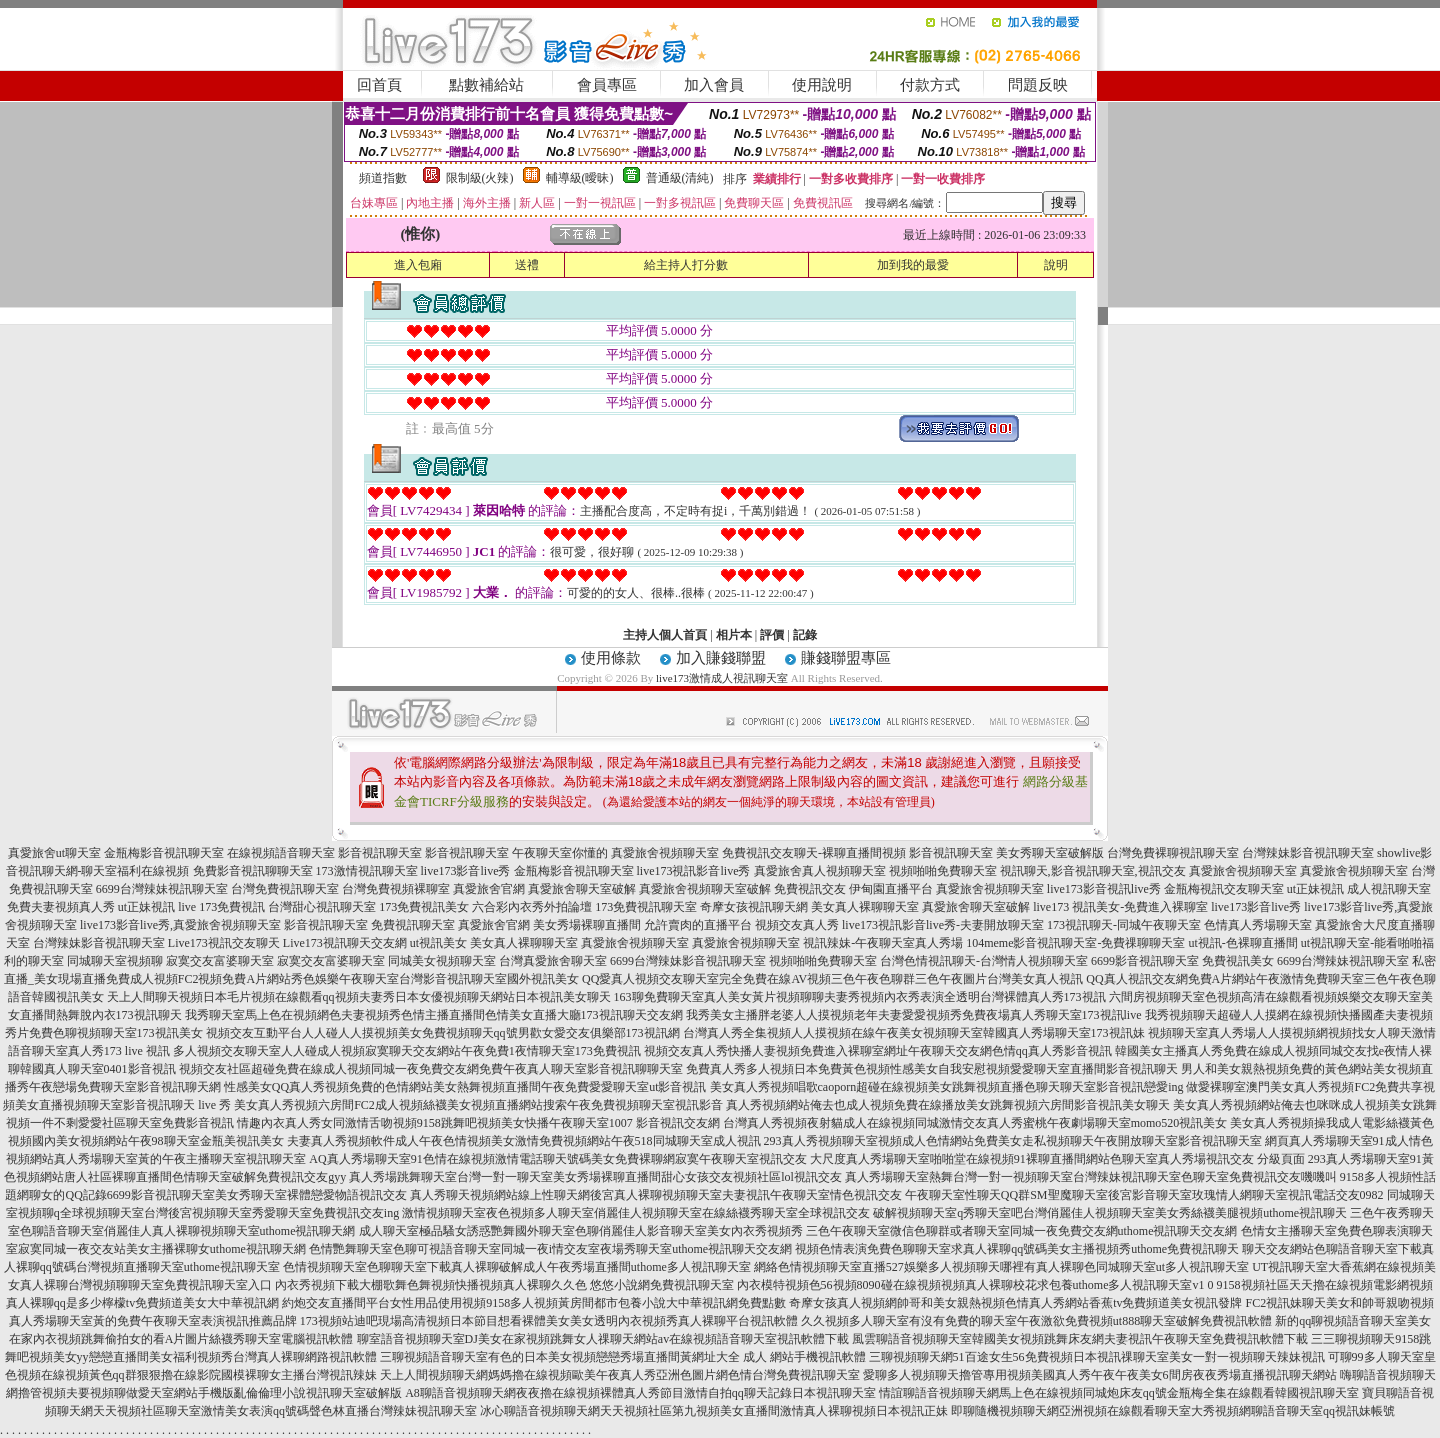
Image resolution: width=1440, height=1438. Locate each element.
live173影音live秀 (466, 871)
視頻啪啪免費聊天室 (943, 871)
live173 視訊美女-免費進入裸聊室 (1120, 907)
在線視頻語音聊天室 (281, 853)
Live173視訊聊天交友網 (345, 943)
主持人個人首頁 (665, 635)
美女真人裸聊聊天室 (865, 907)
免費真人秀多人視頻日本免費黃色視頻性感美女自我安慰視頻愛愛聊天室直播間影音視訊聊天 (932, 1069)
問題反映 (1038, 85)
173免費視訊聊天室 (646, 907)
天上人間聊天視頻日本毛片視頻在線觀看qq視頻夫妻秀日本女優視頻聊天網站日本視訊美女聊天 (359, 997)
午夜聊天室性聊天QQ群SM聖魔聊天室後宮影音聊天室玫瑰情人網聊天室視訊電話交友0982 (1144, 1195)
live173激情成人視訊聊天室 (722, 678)
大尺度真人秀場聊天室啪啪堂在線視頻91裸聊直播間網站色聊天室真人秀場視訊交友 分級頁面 (1057, 1159)
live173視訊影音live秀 (694, 871)
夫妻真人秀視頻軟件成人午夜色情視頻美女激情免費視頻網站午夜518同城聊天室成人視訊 (524, 1141)
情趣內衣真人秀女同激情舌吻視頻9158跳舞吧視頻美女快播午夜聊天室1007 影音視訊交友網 (478, 1123)
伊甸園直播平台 (891, 889)
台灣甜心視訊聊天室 (322, 907)
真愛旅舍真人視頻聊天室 (820, 871)
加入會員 (714, 85)
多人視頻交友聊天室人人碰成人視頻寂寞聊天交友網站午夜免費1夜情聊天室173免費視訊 (407, 1051)
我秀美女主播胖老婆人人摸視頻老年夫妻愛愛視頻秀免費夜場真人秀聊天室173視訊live (914, 1015)
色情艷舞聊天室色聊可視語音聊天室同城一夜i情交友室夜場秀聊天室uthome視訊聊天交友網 (550, 1249)
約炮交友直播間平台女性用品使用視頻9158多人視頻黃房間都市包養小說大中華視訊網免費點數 (534, 1303)
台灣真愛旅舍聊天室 (553, 961)
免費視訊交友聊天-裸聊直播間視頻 (814, 853)
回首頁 (379, 85)
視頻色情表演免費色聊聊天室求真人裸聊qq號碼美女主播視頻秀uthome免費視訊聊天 (1017, 1249)
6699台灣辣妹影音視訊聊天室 (688, 961)
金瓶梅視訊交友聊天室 (1224, 889)
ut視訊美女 (438, 943)
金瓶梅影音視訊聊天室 (164, 853)
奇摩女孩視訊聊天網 (754, 907)
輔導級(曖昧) (580, 178)
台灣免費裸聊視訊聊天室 (1173, 853)
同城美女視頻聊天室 (442, 961)
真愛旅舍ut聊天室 (54, 853)
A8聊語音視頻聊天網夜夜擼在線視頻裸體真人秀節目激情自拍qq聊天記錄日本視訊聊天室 (640, 1393)
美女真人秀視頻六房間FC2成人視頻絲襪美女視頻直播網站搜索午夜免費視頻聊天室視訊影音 (478, 1105)
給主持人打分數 (686, 265)
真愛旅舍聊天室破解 (582, 889)
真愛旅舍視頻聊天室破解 (705, 889)
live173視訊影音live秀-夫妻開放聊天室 (943, 925)
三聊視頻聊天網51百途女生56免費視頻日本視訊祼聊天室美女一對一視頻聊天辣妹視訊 (1097, 1357)
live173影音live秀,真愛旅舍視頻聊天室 (180, 925)
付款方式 (930, 85)
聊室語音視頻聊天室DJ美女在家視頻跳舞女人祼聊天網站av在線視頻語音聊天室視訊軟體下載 (603, 1339)
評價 (772, 635)
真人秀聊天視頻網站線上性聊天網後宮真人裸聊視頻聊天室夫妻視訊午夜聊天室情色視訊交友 (656, 1195)
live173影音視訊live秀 (1104, 889)
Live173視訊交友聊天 (224, 943)
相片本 (734, 635)
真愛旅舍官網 (489, 889)
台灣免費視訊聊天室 (285, 889)
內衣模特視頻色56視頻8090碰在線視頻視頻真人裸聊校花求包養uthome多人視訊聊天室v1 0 (975, 1285)
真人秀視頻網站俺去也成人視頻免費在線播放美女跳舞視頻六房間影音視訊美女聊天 (948, 1105)
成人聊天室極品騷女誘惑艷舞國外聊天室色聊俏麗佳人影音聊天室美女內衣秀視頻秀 (581, 1231)
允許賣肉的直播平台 (698, 925)
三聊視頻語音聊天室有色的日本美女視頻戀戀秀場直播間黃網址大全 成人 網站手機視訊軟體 (623, 1357)
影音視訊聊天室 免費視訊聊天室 (369, 925)
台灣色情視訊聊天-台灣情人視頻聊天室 (984, 961)
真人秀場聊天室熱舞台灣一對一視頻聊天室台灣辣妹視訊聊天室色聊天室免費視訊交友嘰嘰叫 (1091, 1177)
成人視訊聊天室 (1389, 889)
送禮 (527, 265)
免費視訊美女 (1238, 961)
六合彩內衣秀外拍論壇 (532, 907)
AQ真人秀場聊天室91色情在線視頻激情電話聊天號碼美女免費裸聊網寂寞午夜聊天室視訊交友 (557, 1159)
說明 (1056, 265)
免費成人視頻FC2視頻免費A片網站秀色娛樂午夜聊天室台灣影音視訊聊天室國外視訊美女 (342, 979)
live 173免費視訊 (221, 907)
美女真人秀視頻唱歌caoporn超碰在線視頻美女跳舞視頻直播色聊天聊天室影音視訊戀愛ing (947, 1087)
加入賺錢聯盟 (721, 658)
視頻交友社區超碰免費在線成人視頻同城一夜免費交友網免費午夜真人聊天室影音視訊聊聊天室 (431, 1069)
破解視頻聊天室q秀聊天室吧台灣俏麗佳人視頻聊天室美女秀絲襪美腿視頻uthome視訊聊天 (1110, 1213)
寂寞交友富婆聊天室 (220, 961)
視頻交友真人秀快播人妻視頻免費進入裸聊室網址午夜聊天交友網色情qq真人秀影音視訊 (878, 1051)
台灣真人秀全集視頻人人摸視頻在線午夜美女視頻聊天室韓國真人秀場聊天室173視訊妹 (914, 1033)
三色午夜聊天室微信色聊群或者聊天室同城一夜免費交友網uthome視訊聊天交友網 (1022, 1231)
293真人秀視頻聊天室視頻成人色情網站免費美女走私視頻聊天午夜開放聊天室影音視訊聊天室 (1013, 1141)
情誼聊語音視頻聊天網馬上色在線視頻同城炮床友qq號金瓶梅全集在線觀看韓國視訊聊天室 (1119, 1393)
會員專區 (607, 85)
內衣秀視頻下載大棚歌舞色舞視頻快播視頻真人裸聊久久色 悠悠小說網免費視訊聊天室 (504, 1285)
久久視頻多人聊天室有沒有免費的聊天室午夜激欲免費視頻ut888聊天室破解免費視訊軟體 (1036, 1321)
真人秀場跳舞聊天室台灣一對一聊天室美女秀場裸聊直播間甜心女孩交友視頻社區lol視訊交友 (595, 1177)
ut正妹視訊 (1315, 889)
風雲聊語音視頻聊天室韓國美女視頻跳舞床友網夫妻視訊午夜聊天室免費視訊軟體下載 (1080, 1339)
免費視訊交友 (810, 889)
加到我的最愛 (913, 265)
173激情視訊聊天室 (367, 871)
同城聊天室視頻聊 (115, 961)
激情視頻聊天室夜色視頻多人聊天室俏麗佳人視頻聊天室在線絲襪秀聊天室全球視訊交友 (636, 1213)
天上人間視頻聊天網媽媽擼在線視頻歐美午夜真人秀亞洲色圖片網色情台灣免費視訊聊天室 (620, 1375)
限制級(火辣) (480, 178)
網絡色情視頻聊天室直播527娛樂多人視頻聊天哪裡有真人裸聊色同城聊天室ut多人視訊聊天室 (1001, 1267)
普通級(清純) (680, 178)
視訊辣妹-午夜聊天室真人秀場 (883, 943)
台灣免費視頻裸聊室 (396, 889)
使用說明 (822, 85)
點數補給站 (486, 85)
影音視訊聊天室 (380, 853)
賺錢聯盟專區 (846, 658)
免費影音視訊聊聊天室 (253, 871)
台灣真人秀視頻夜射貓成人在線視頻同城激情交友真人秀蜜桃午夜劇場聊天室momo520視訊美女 (975, 1123)
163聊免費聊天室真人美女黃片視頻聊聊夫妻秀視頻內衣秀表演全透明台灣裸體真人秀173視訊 (860, 997)
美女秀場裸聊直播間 (587, 925)
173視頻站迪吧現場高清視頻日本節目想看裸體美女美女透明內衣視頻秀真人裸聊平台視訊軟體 (549, 1321)
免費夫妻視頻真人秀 (61, 907)
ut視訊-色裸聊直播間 (1242, 943)
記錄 (805, 635)
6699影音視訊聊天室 (1145, 961)
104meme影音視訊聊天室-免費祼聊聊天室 (1075, 943)
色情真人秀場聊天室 (1258, 925)
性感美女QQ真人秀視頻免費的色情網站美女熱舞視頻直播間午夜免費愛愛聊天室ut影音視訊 (465, 1087)
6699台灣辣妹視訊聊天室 (162, 889)
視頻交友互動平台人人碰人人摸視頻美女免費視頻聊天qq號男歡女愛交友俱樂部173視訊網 (443, 1033)
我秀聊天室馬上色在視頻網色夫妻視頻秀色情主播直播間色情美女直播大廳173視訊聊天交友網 (434, 1015)
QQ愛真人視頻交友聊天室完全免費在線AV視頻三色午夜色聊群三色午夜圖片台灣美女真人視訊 (832, 979)
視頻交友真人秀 (797, 925)
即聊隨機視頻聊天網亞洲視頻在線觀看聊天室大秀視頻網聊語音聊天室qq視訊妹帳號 (1173, 1411)
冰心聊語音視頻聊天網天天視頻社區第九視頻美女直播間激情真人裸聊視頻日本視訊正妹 (714, 1411)
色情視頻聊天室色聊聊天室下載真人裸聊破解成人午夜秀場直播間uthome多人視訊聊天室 (517, 1267)
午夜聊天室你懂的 (560, 853)
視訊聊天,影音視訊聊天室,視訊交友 (1093, 871)
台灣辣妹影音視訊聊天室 (1308, 853)
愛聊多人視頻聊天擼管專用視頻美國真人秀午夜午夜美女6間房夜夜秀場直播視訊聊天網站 (1100, 1375)
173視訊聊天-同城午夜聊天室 (1124, 925)
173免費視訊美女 (424, 907)
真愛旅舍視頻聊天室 (665, 853)
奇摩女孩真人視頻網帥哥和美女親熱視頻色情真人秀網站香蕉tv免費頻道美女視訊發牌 (1015, 1303)
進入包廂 (418, 265)
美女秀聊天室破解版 (1050, 853)
